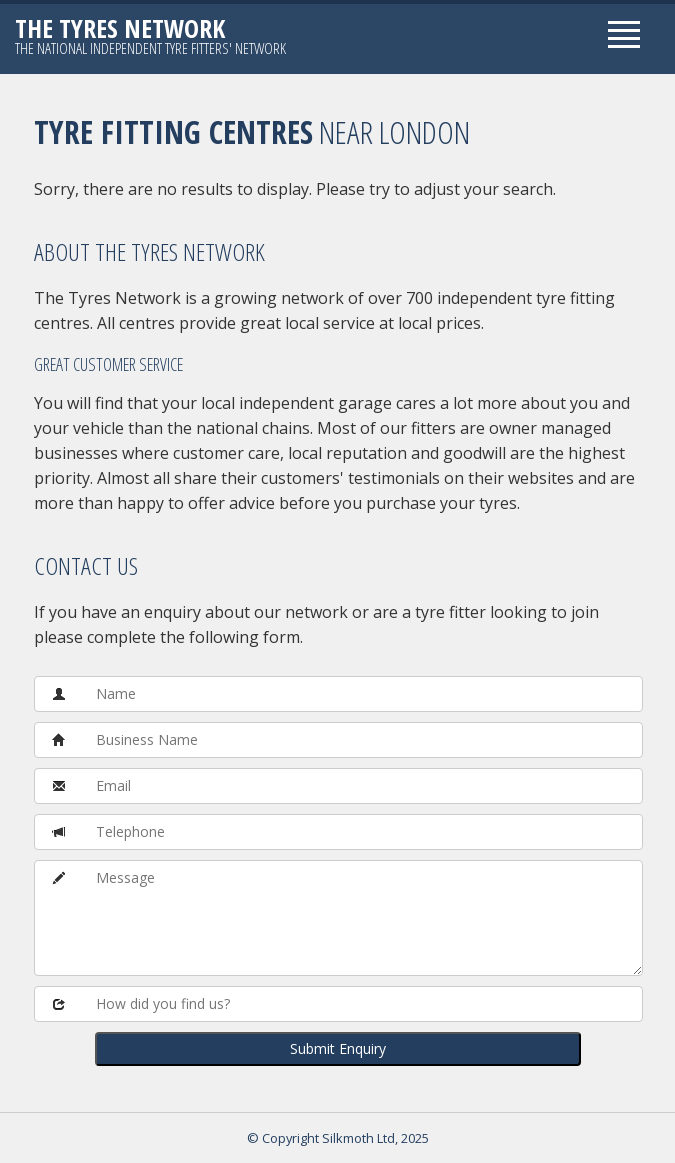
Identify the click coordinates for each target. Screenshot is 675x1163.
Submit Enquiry (338, 1048)
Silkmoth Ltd (358, 1138)
